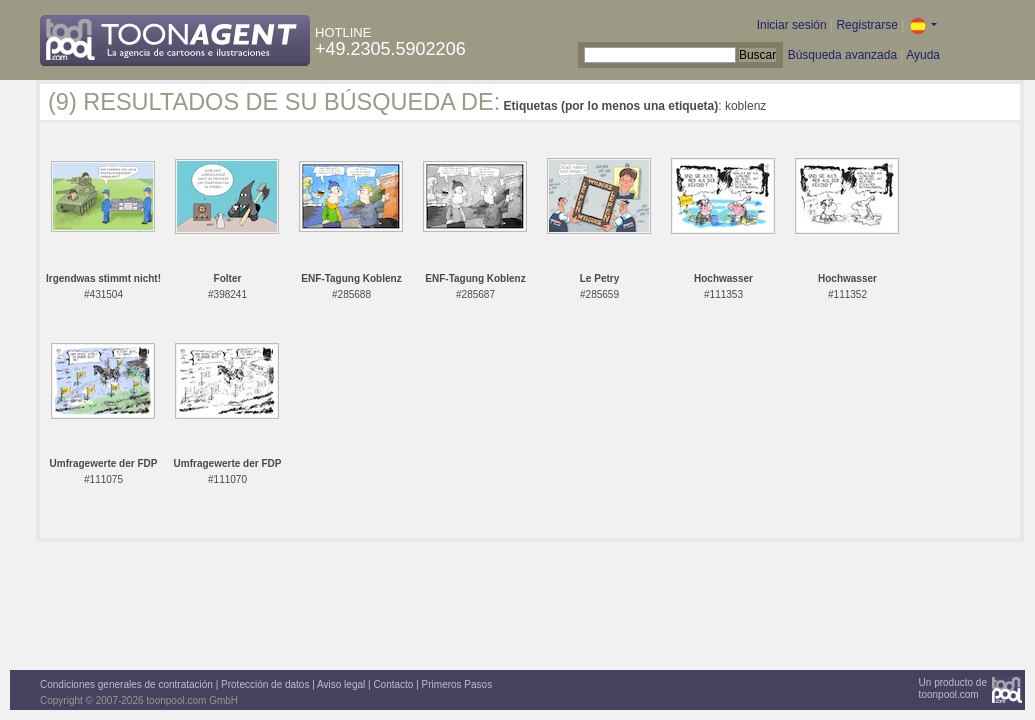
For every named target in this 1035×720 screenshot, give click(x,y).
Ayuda (923, 55)
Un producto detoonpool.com (953, 688)
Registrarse (866, 25)
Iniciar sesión (792, 25)
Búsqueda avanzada (842, 55)
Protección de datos (265, 684)
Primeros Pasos (457, 684)
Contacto (393, 684)
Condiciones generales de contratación (126, 684)
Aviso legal (341, 684)
